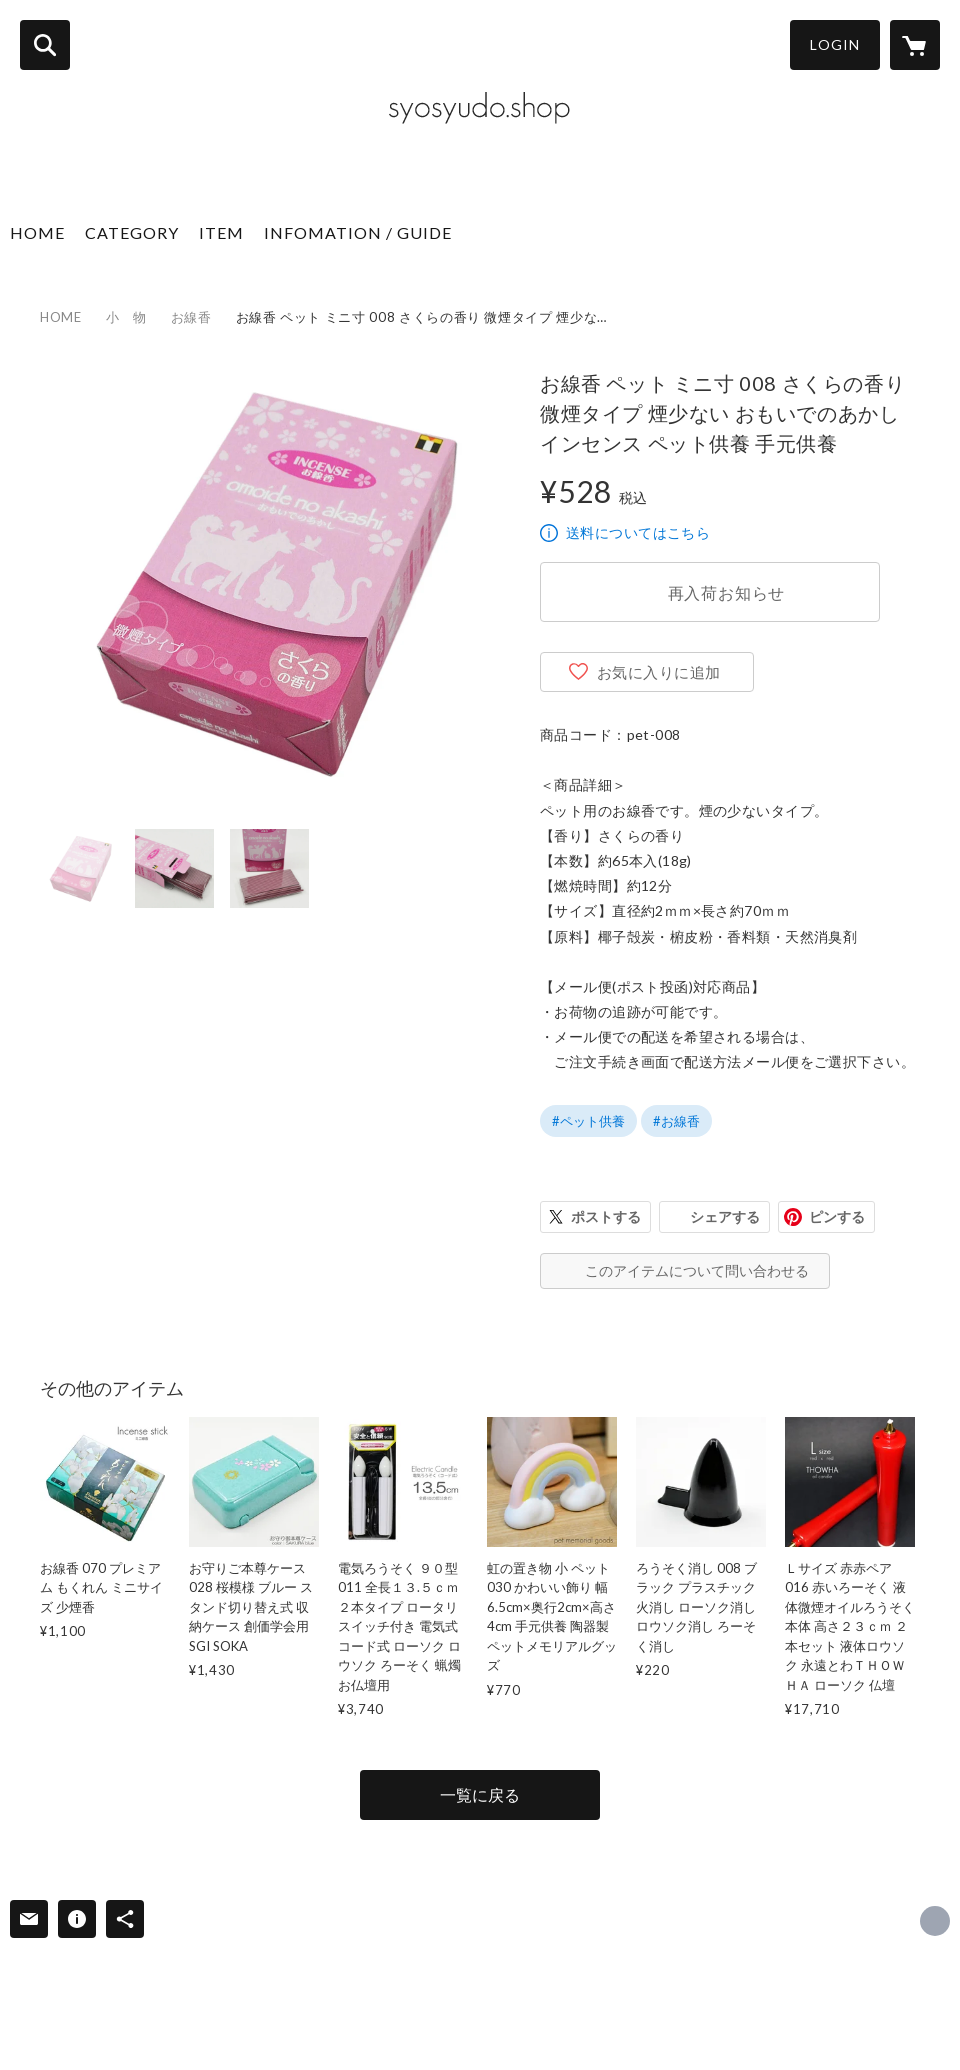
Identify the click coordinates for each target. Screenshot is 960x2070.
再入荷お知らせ (727, 592)
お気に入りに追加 (659, 672)
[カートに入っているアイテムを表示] (915, 45)
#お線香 (676, 1121)
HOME (37, 232)
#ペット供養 (588, 1121)
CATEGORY (132, 232)
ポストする (606, 1216)
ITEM (221, 232)
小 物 (126, 317)
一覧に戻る (480, 1794)
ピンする (837, 1216)
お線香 (191, 317)
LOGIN (835, 44)
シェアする (725, 1216)
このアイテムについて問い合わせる (697, 1270)
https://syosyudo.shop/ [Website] (935, 1921)
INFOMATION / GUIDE (358, 232)
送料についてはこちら (638, 532)
